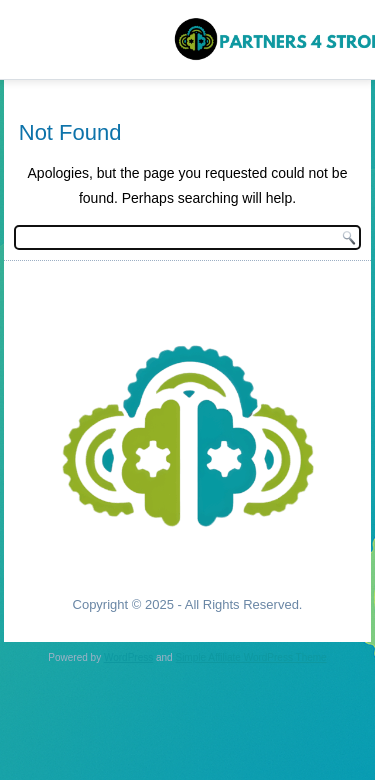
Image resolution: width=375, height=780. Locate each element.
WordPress (128, 657)
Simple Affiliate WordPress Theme (250, 657)
